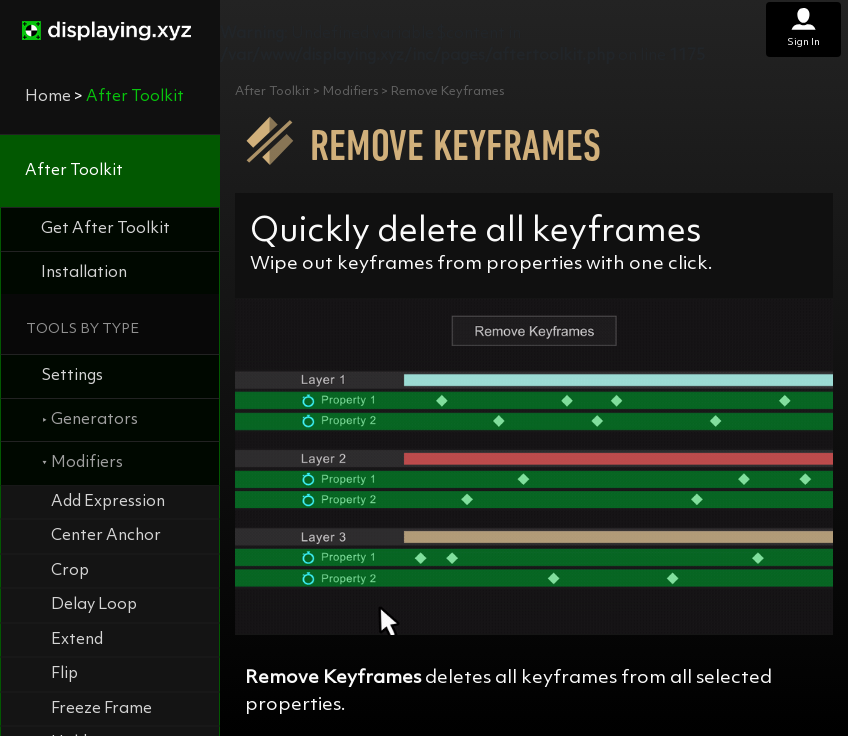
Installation (84, 273)
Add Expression (108, 502)
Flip (64, 674)
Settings (72, 376)
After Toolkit (74, 171)
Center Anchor (106, 536)
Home (48, 97)
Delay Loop (94, 605)
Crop (70, 571)
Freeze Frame (101, 709)
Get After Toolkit (105, 229)
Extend (77, 640)
